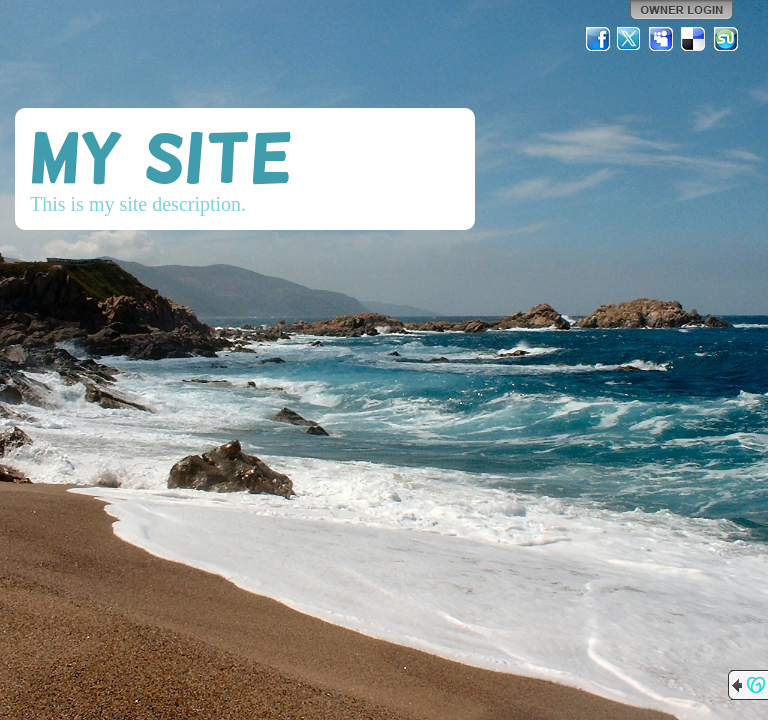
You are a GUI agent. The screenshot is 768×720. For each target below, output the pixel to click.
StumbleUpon (726, 39)
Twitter (630, 39)
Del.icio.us (694, 39)
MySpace (662, 39)
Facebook (598, 39)
